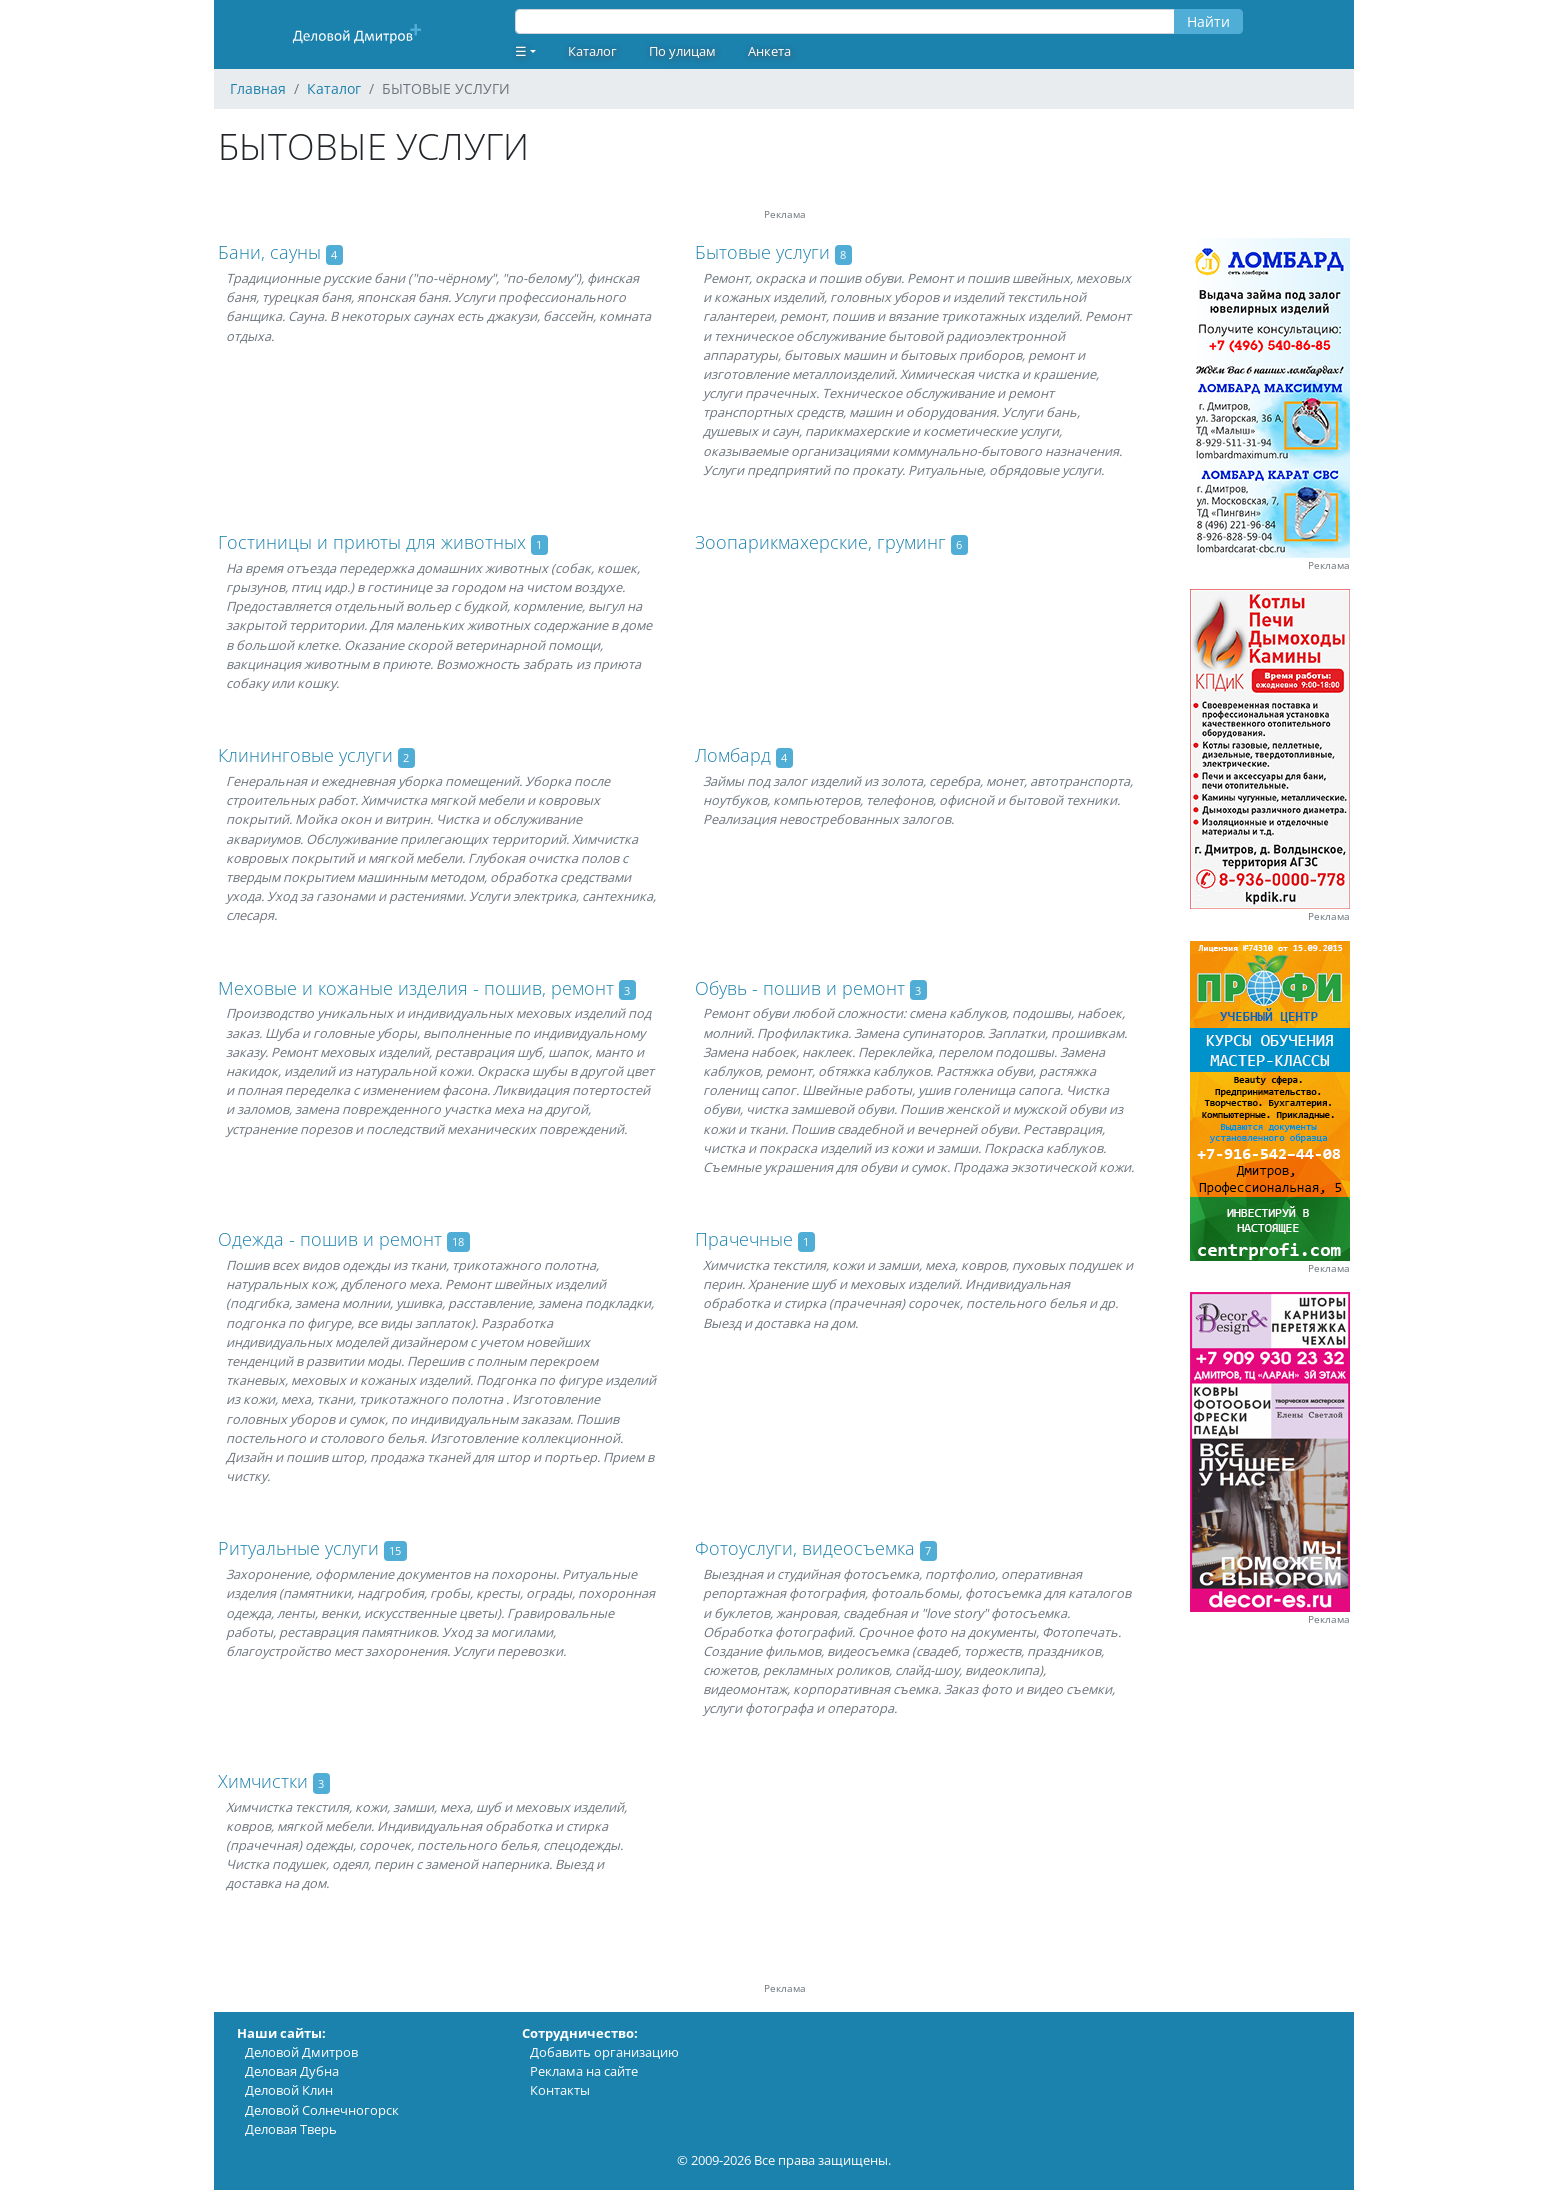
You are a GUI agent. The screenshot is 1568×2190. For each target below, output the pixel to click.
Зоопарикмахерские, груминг (820, 542)
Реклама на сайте (584, 2071)
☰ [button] (521, 51)
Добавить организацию (604, 2052)
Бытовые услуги (762, 252)
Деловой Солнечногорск (322, 2110)
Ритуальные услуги (298, 1548)
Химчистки (263, 1781)
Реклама (1329, 565)
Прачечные (744, 1239)
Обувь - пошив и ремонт (800, 988)
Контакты (560, 2090)
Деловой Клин (289, 2090)
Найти (1208, 21)
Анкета (769, 51)
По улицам (682, 51)
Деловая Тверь (291, 2129)
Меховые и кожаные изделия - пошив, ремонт (416, 988)
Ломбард (733, 755)
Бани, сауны (269, 252)
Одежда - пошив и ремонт (330, 1239)
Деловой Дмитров (301, 2052)
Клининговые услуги (305, 755)
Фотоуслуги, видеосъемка (805, 1548)
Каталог (592, 51)
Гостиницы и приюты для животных (372, 542)
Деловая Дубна (292, 2071)
